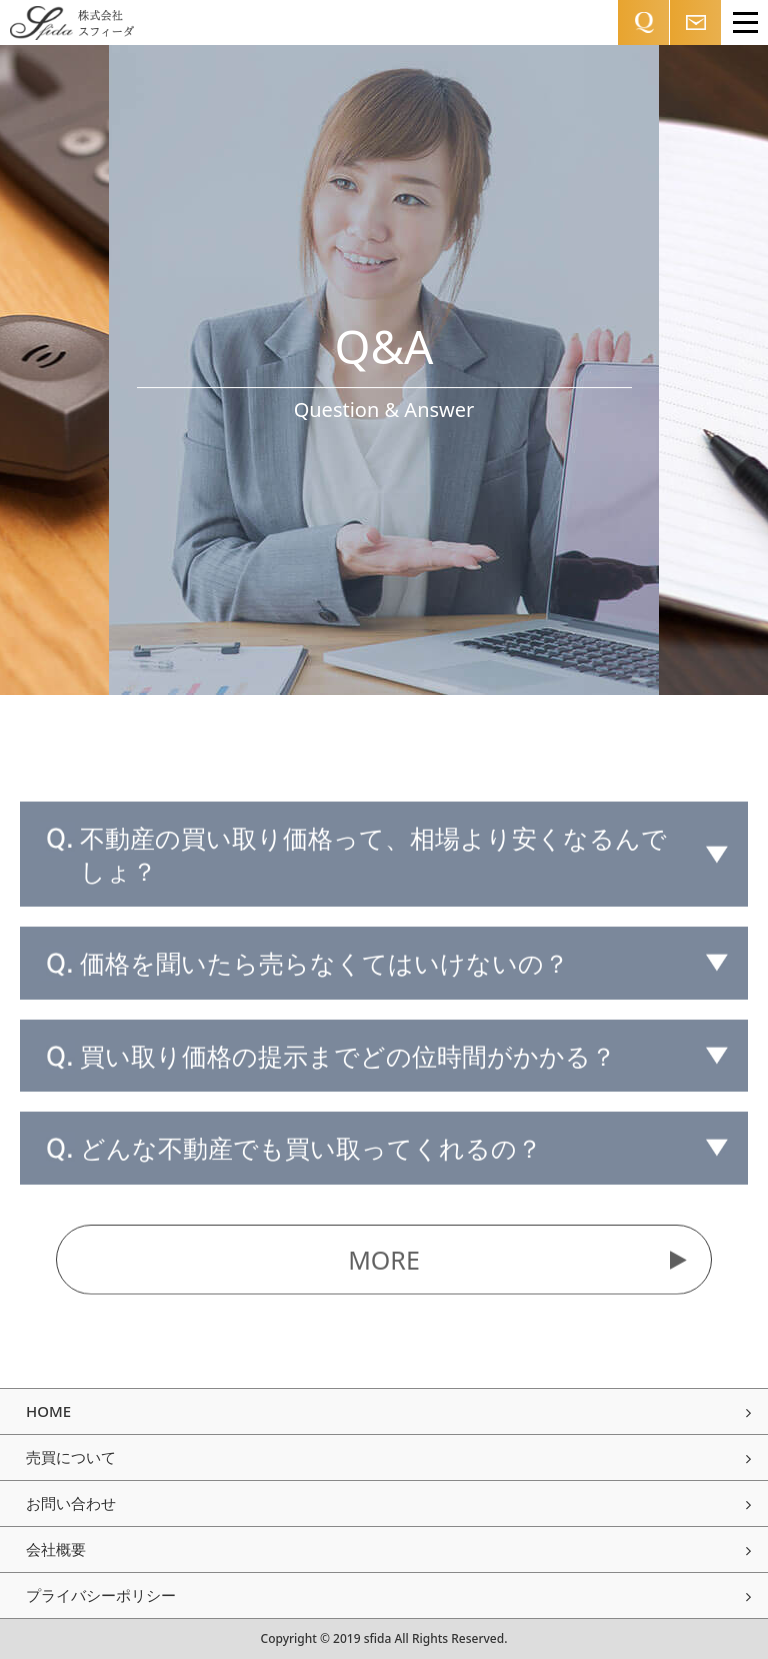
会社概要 (388, 1549)
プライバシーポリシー (388, 1595)
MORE (517, 1264)
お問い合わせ (388, 1503)
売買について (388, 1457)
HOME (388, 1411)
